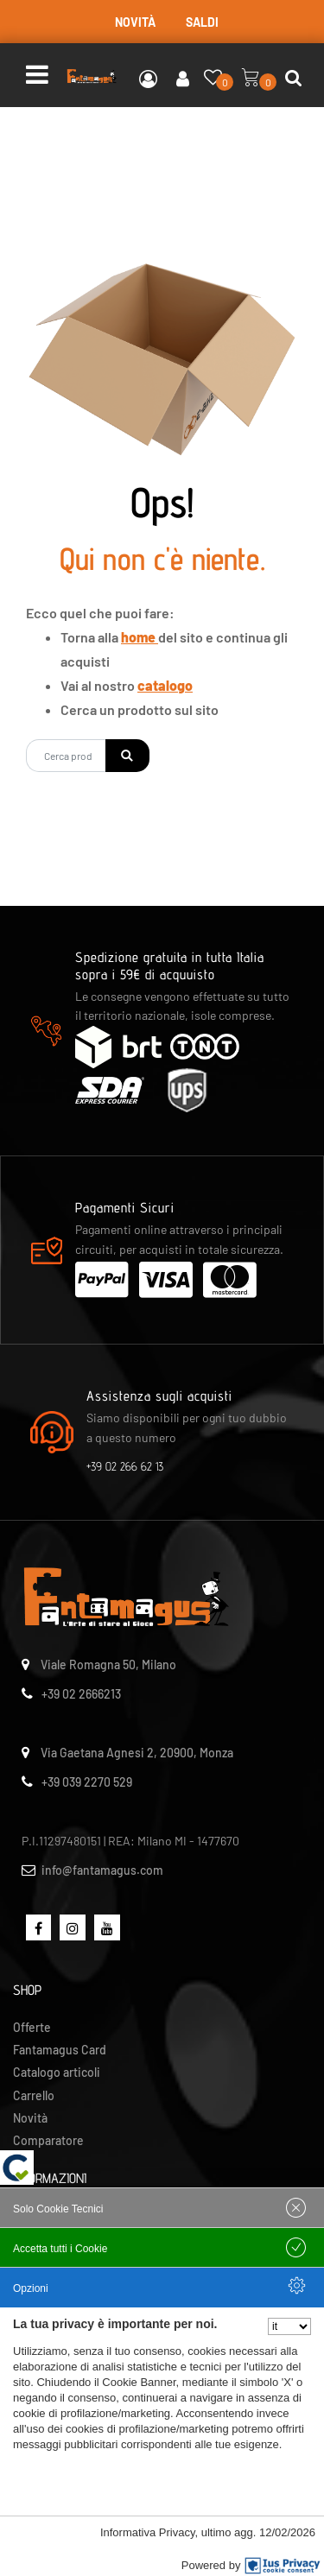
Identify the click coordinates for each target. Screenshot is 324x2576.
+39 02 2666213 (81, 1694)
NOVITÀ (135, 22)
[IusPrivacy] (282, 2565)
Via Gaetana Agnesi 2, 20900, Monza (137, 1752)
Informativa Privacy (147, 2532)
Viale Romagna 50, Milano (108, 1664)
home (139, 637)
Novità (30, 2118)
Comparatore (48, 2140)
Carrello (33, 2095)
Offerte (32, 2027)
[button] (127, 755)
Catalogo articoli (56, 2072)
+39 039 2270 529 (86, 1782)
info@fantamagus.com (102, 1870)
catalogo (165, 685)
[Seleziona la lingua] (289, 2326)
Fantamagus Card (59, 2049)
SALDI (202, 22)
